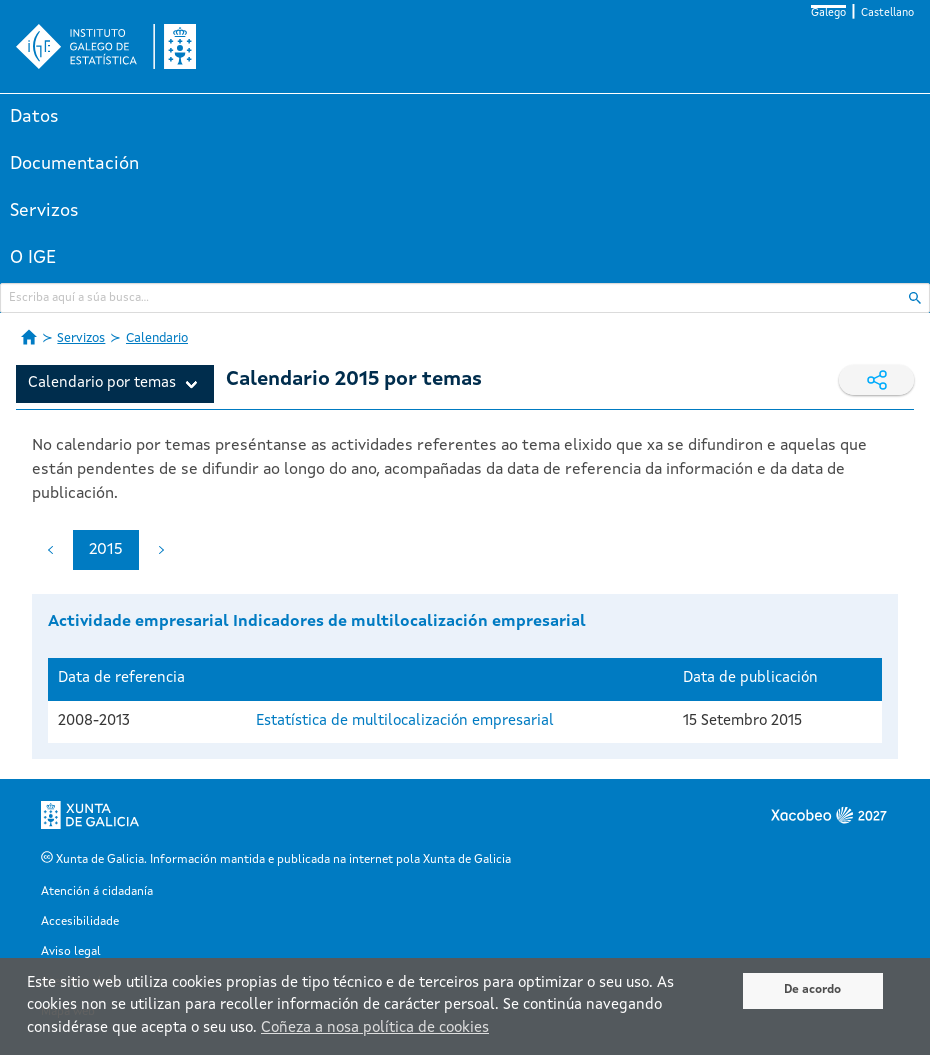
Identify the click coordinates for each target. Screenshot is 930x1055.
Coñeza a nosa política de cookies (375, 1028)
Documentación (74, 164)
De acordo (812, 990)
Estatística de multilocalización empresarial (405, 721)
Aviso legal (71, 952)
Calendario (157, 338)
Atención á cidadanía (97, 892)
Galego (828, 13)
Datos (34, 117)
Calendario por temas (102, 383)
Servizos (44, 211)
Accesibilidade (80, 922)
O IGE (33, 258)
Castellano (887, 13)
